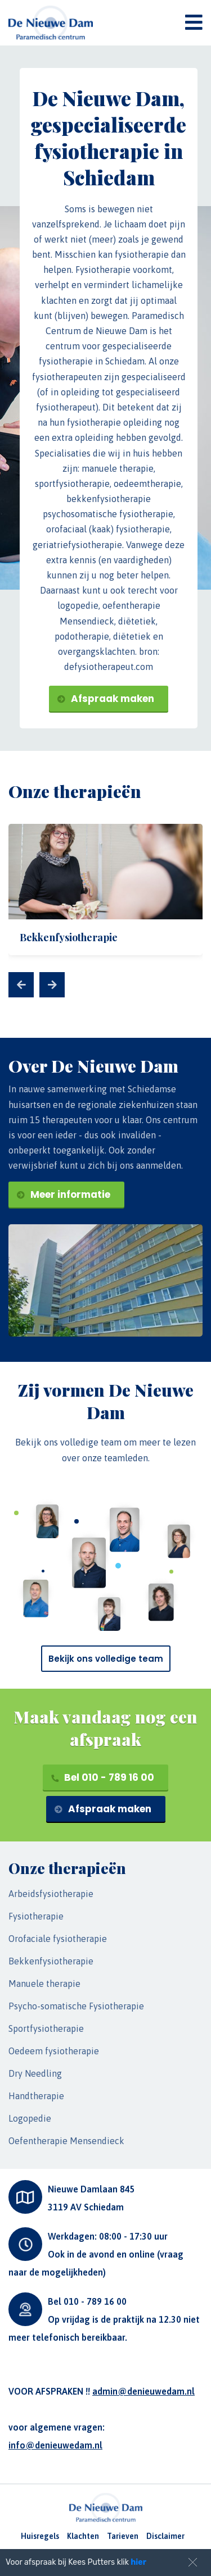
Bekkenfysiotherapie (50, 1961)
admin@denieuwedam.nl (143, 2391)
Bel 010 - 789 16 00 (102, 1777)
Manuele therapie (44, 1983)
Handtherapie (36, 2096)
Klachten (83, 2536)
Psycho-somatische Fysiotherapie (76, 2006)
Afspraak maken (105, 698)
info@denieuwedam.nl (55, 2445)
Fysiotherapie (36, 1916)
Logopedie (29, 2118)
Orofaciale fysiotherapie (57, 1939)
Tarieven (122, 2536)
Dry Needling (35, 2073)
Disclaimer (165, 2536)
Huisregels (40, 2536)
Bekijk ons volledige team (105, 1659)
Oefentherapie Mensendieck (66, 2141)
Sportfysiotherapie (46, 2028)
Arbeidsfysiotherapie (50, 1894)
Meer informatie (63, 1194)
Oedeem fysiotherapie (53, 2051)
